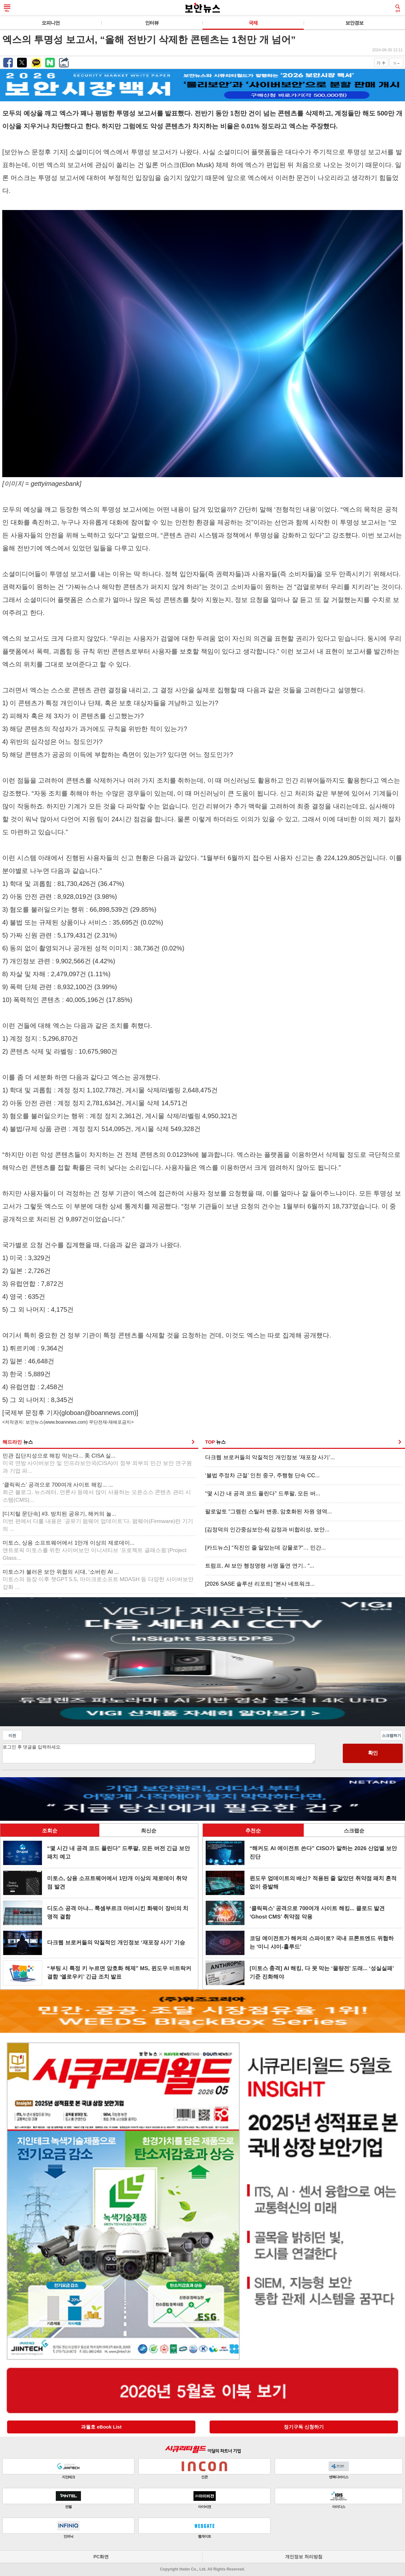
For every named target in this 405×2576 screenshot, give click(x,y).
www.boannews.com (65, 1422)
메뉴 (7, 8)
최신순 (148, 1830)
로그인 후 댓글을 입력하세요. (158, 1753)
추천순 (253, 1830)
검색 (397, 8)
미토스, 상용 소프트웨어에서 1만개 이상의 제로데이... (94, 1550)
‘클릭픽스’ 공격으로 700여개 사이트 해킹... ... (97, 1492)
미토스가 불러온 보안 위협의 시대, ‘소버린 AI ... (98, 1579)
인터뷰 (152, 22)
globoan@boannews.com (97, 1412)
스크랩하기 (391, 1735)
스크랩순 (354, 1830)
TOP (215, 1442)
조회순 (49, 1830)
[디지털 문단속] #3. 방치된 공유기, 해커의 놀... (98, 1521)
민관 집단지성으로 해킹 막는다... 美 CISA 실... (97, 1463)
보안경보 (354, 22)
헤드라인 (18, 1442)
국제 (253, 22)
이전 (12, 1735)
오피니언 (51, 22)
